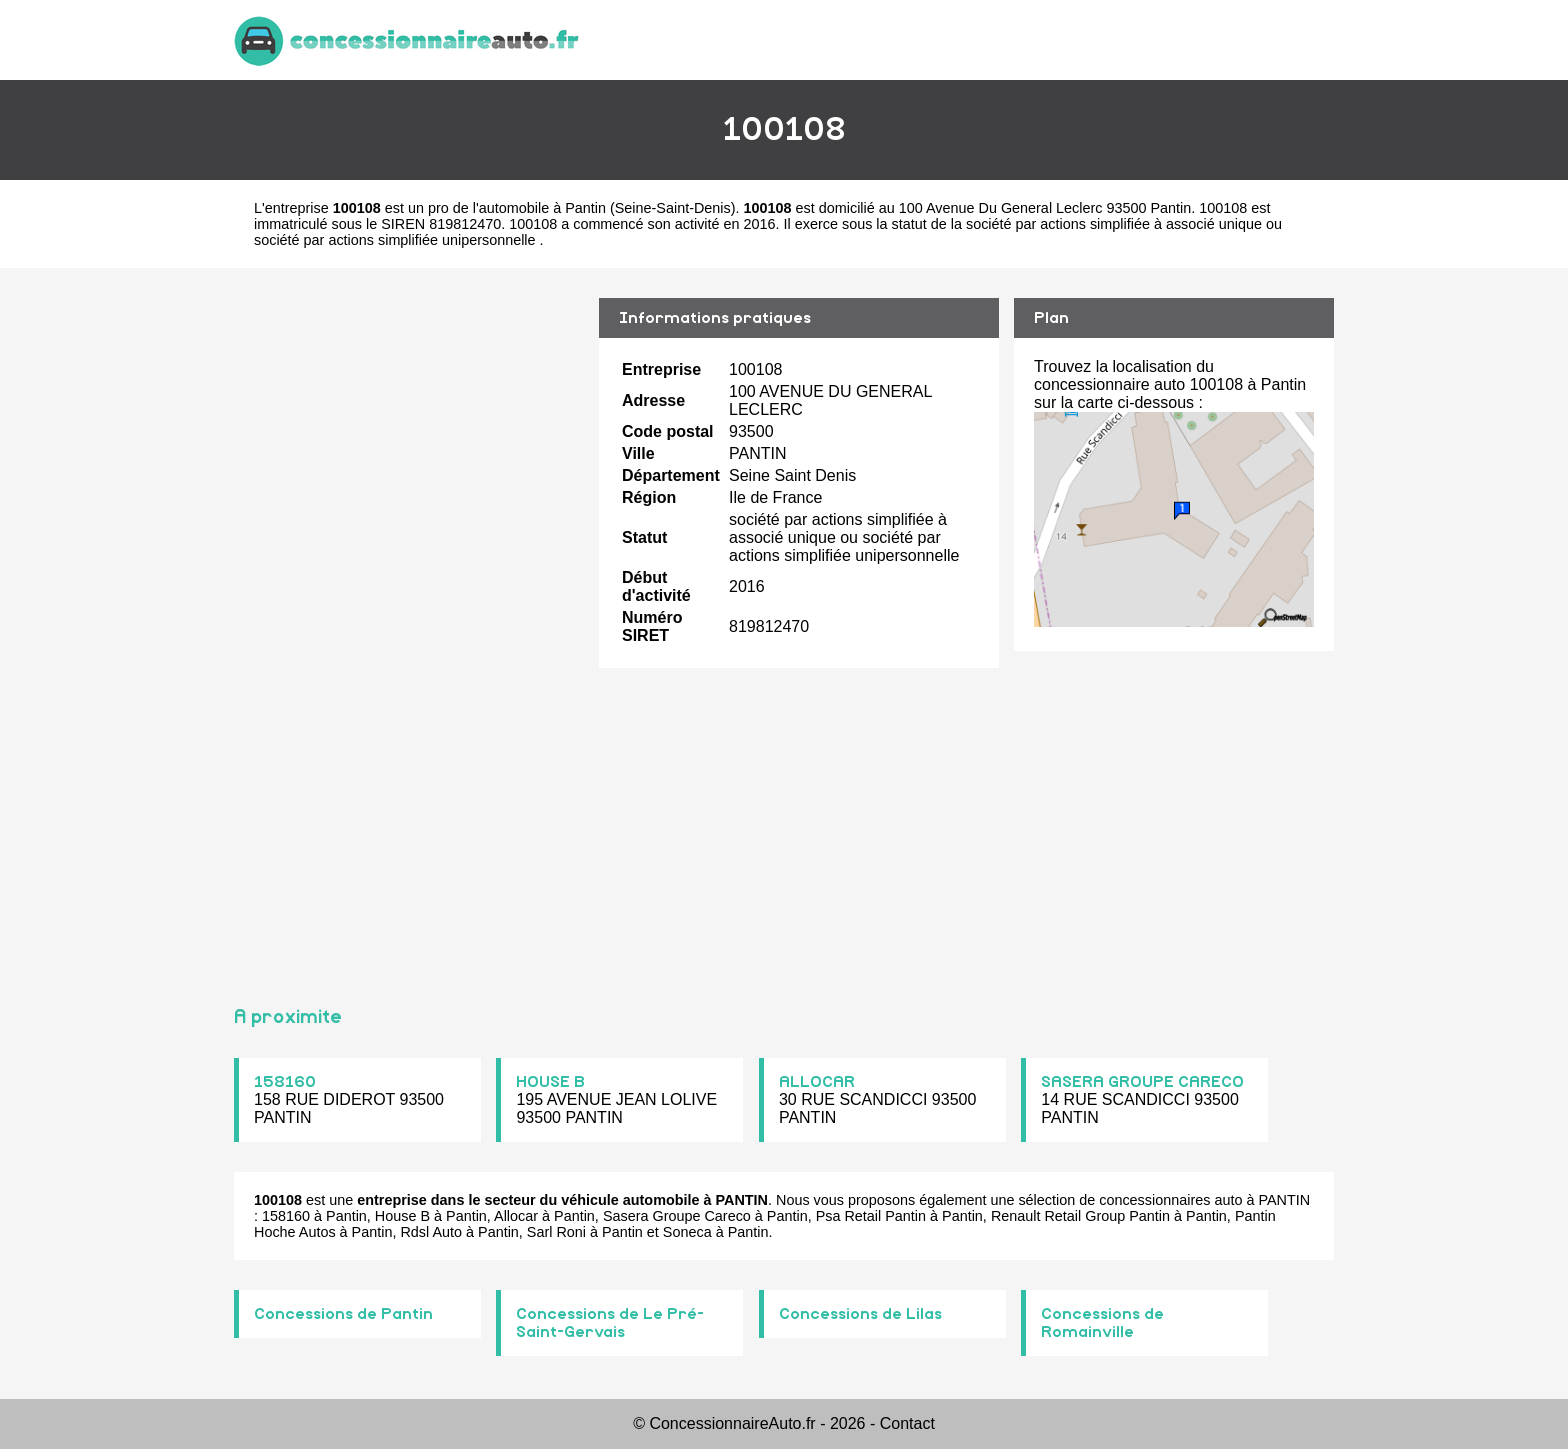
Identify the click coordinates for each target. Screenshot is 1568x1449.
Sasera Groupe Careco (677, 1216)
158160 (285, 1082)
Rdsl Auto (431, 1232)
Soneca (687, 1232)
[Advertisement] (409, 628)
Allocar (516, 1216)
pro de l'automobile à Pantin (517, 208)
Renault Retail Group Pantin (1080, 1216)
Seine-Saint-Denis (673, 208)
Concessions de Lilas (860, 1314)
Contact (907, 1423)
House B (402, 1216)
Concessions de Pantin (343, 1314)
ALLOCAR (817, 1082)
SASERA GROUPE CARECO (1142, 1082)
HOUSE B (550, 1082)
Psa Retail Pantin (871, 1216)
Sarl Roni (556, 1232)
